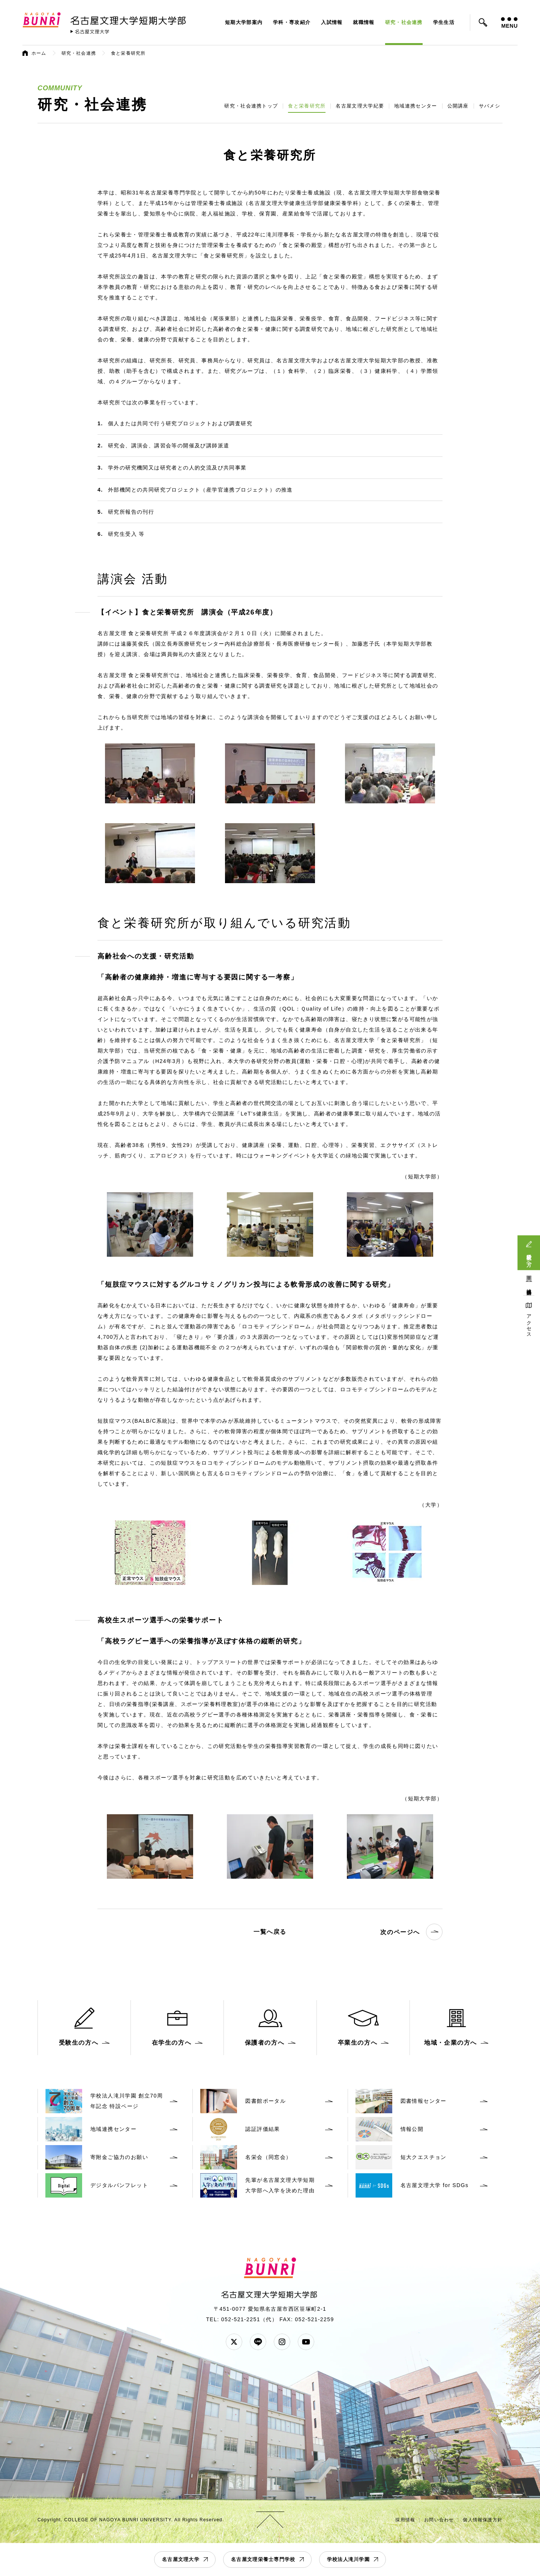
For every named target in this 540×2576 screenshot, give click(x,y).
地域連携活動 (529, 1286)
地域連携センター (415, 106)
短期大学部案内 (243, 22)
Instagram (282, 2342)
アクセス (529, 1323)
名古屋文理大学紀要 (360, 106)
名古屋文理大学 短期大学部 (129, 19)
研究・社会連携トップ (251, 106)
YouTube (306, 2342)
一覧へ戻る (270, 1932)
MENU (509, 23)
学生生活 (443, 22)
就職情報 (363, 22)
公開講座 (458, 106)
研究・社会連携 (404, 22)
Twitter (234, 2342)
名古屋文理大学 (181, 2559)
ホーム (39, 53)
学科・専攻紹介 (291, 22)
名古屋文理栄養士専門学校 (263, 2559)
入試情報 (331, 22)
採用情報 (405, 2519)
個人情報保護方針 (482, 2519)
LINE (258, 2342)
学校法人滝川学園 (348, 2559)
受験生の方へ (529, 1257)
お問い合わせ (439, 2519)
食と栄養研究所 (307, 106)
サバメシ (489, 106)
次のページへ (411, 1932)
